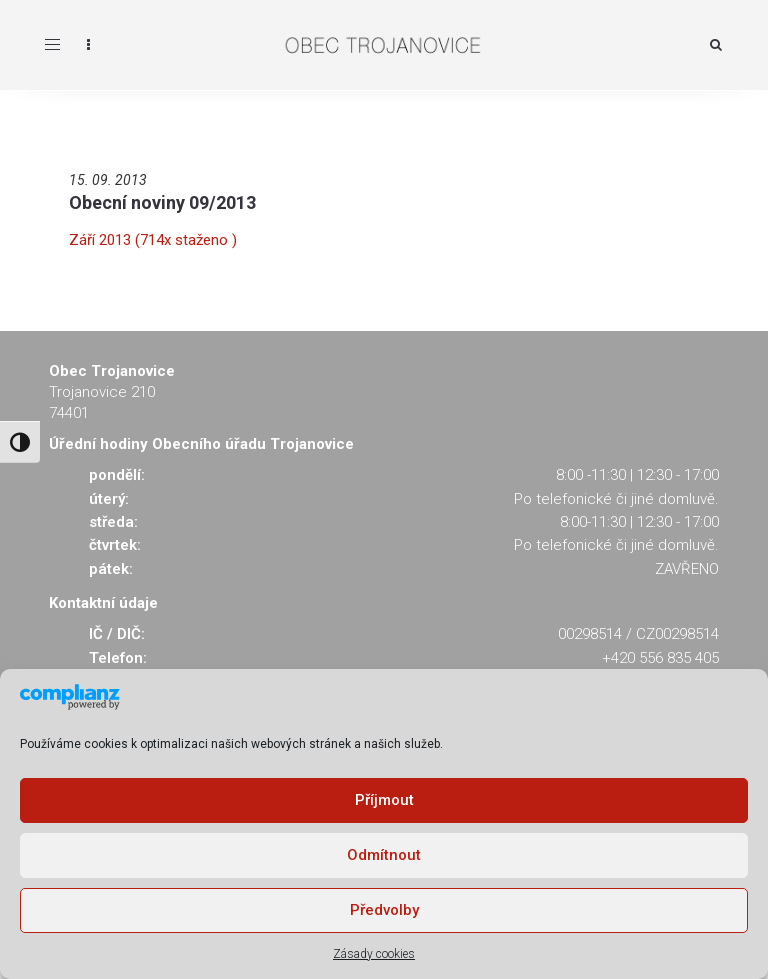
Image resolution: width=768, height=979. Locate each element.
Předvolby (384, 910)
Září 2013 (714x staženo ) (153, 240)
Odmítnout (384, 855)
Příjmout (384, 800)
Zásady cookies (374, 954)
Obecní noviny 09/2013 (162, 202)
